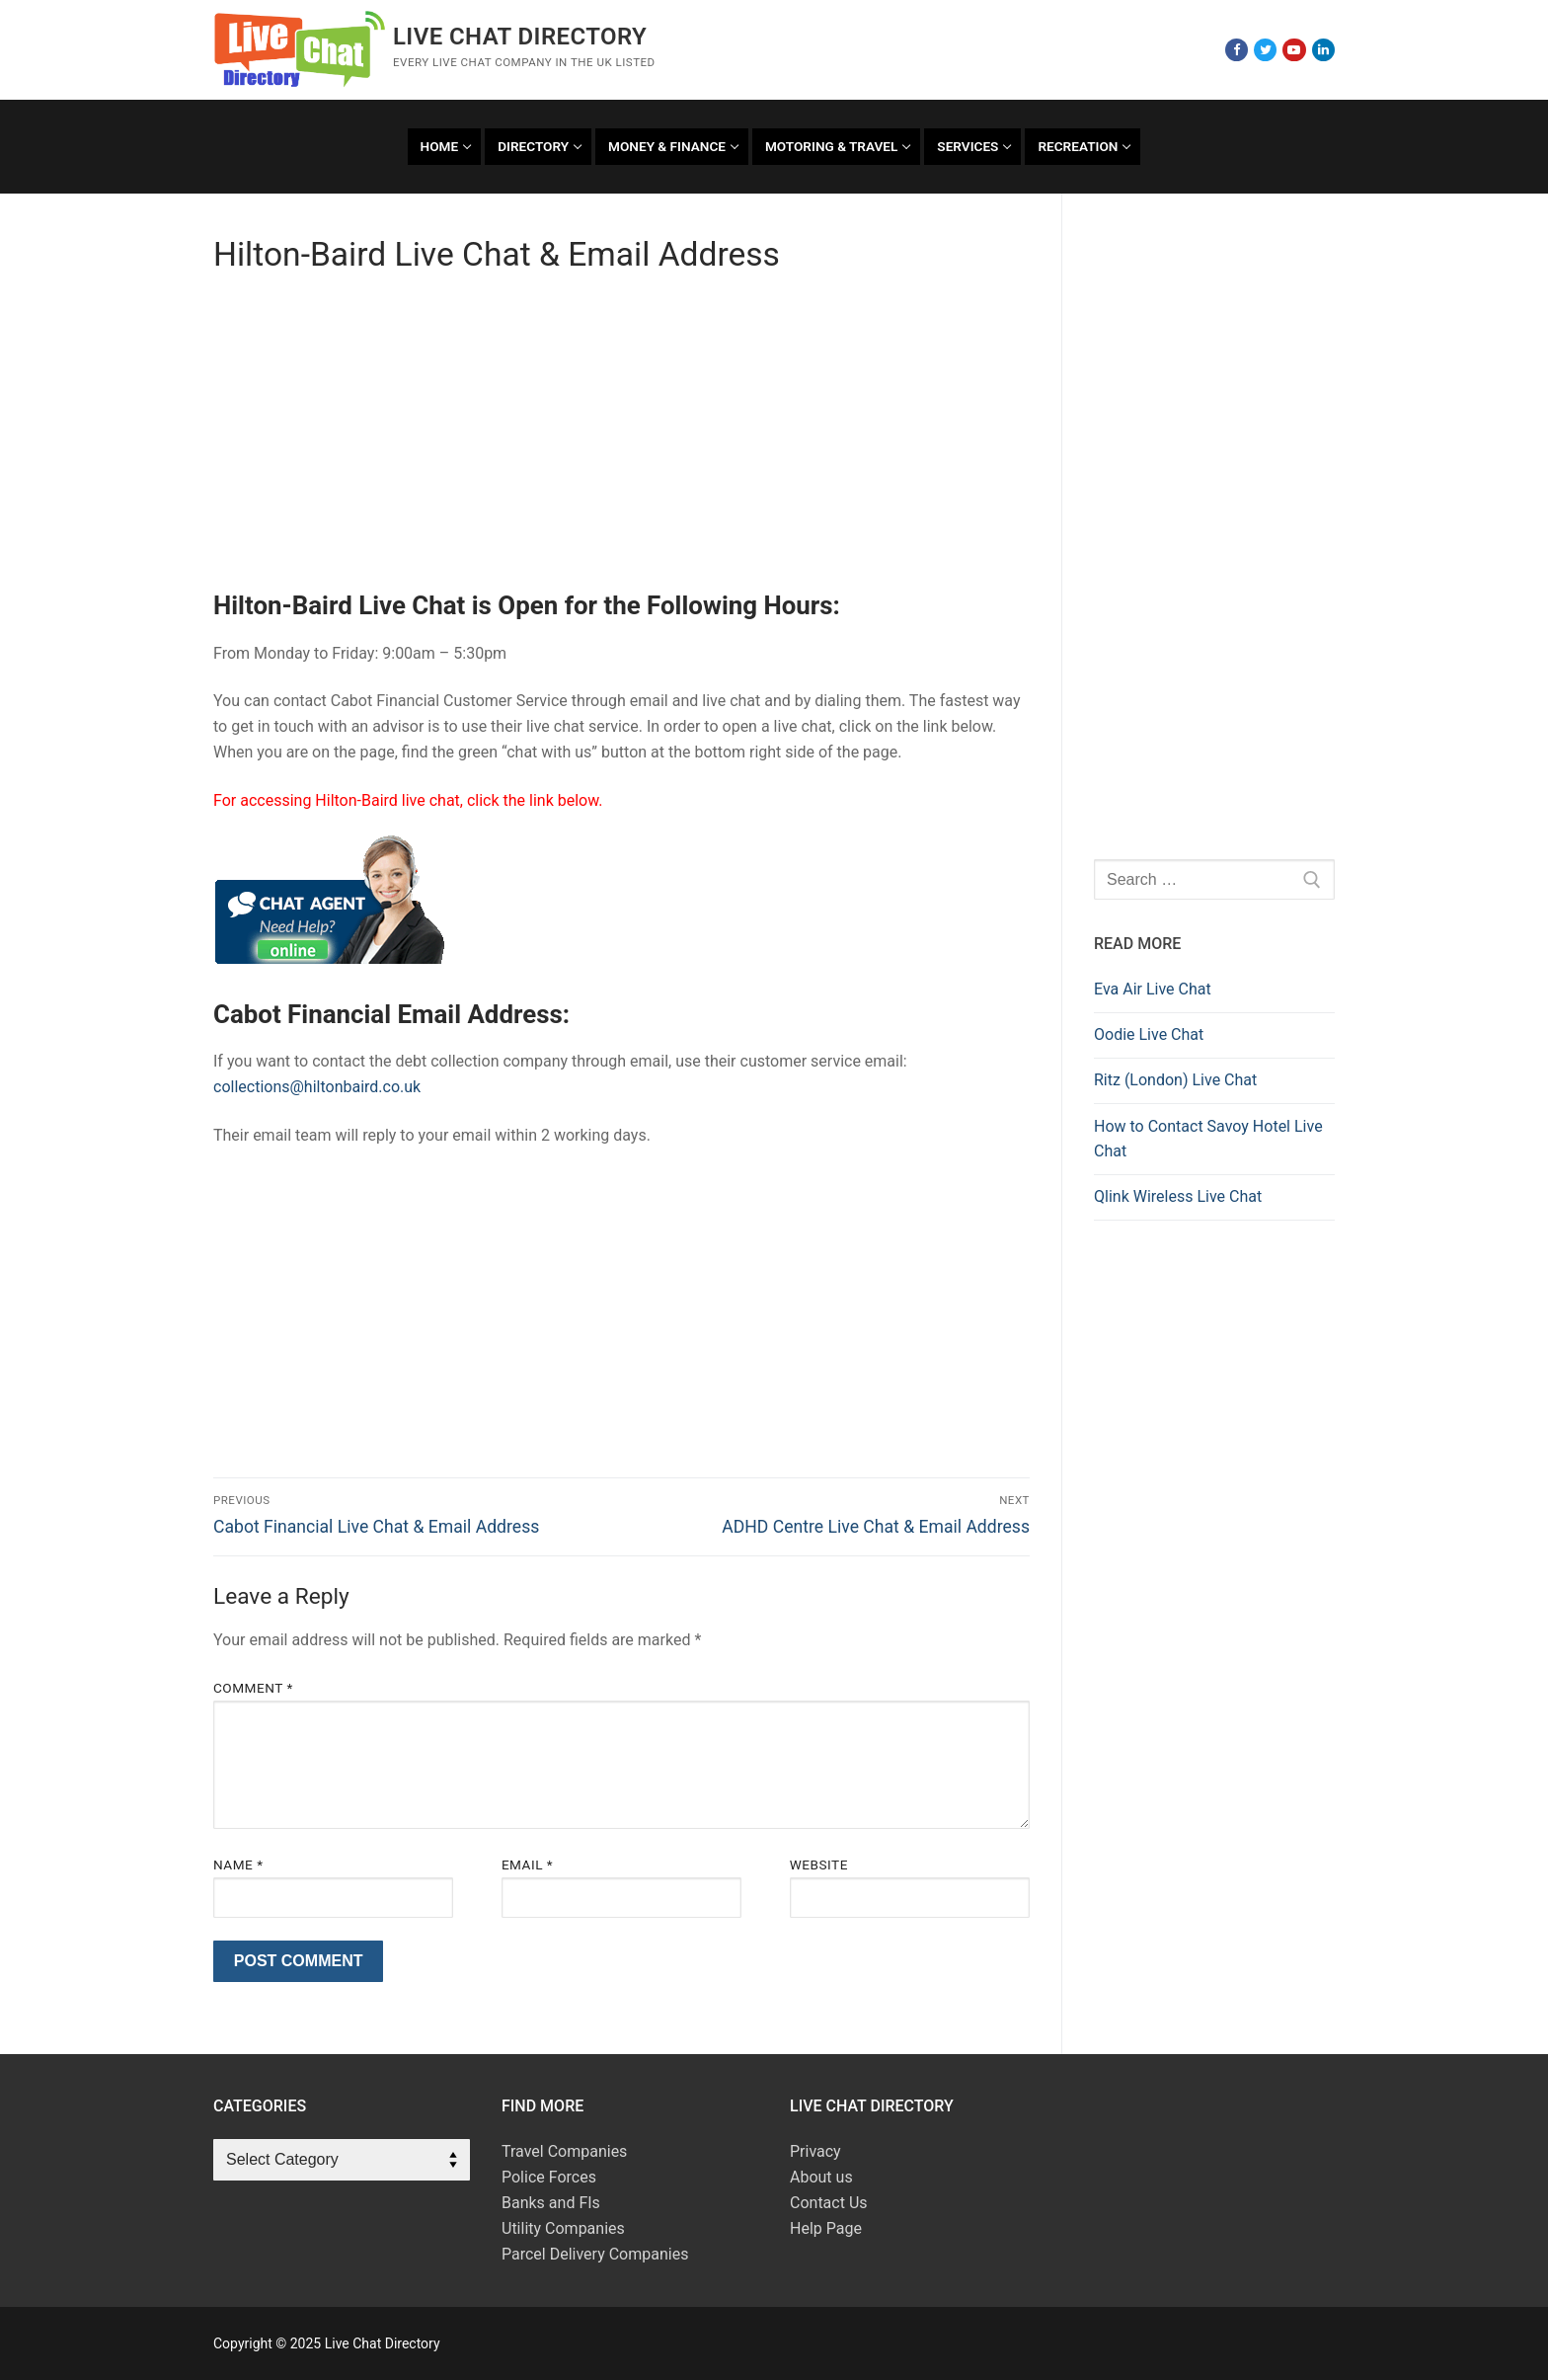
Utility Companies (563, 2228)
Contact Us (829, 2202)
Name (238, 1864)
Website (819, 1864)
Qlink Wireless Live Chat (1178, 1196)
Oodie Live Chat (1148, 1034)
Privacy (815, 2151)
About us (821, 2177)
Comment (253, 1688)
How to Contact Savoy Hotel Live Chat (1208, 1139)
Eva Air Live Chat (1152, 989)
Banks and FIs (551, 2202)
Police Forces (549, 2177)
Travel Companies (564, 2151)
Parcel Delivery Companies (595, 2254)
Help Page (826, 2228)
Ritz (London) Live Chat (1175, 1080)
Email (527, 1864)
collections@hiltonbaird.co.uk (317, 1086)
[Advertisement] (621, 439)
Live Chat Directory (520, 36)
